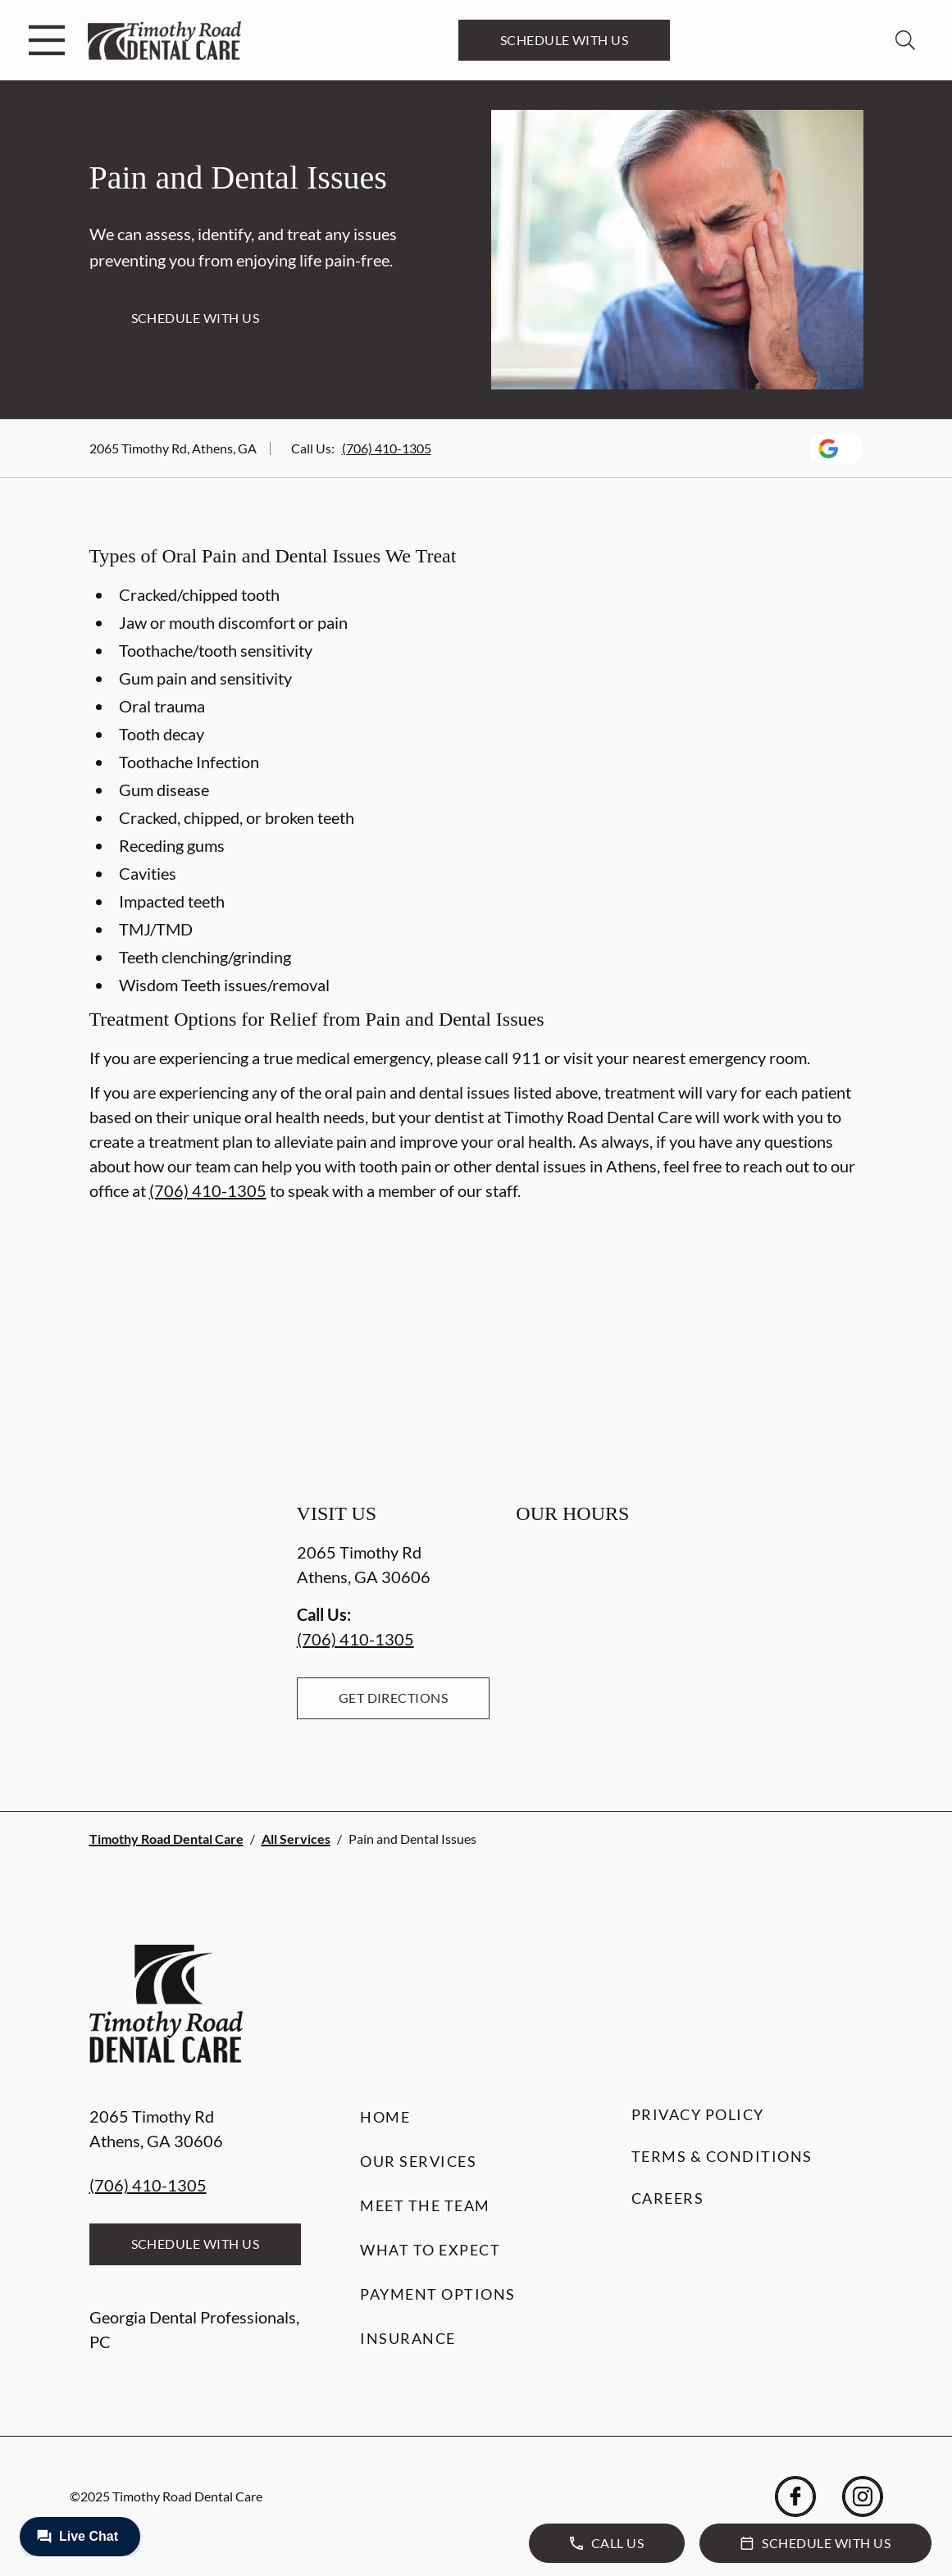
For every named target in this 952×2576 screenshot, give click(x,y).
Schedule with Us (564, 40)
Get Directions (394, 1697)
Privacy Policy (697, 2114)
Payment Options (438, 2294)
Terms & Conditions (722, 2156)
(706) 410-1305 (386, 448)
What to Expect (430, 2250)
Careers (667, 2198)
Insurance (408, 2338)
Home (385, 2117)
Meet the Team (425, 2205)
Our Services (418, 2161)
